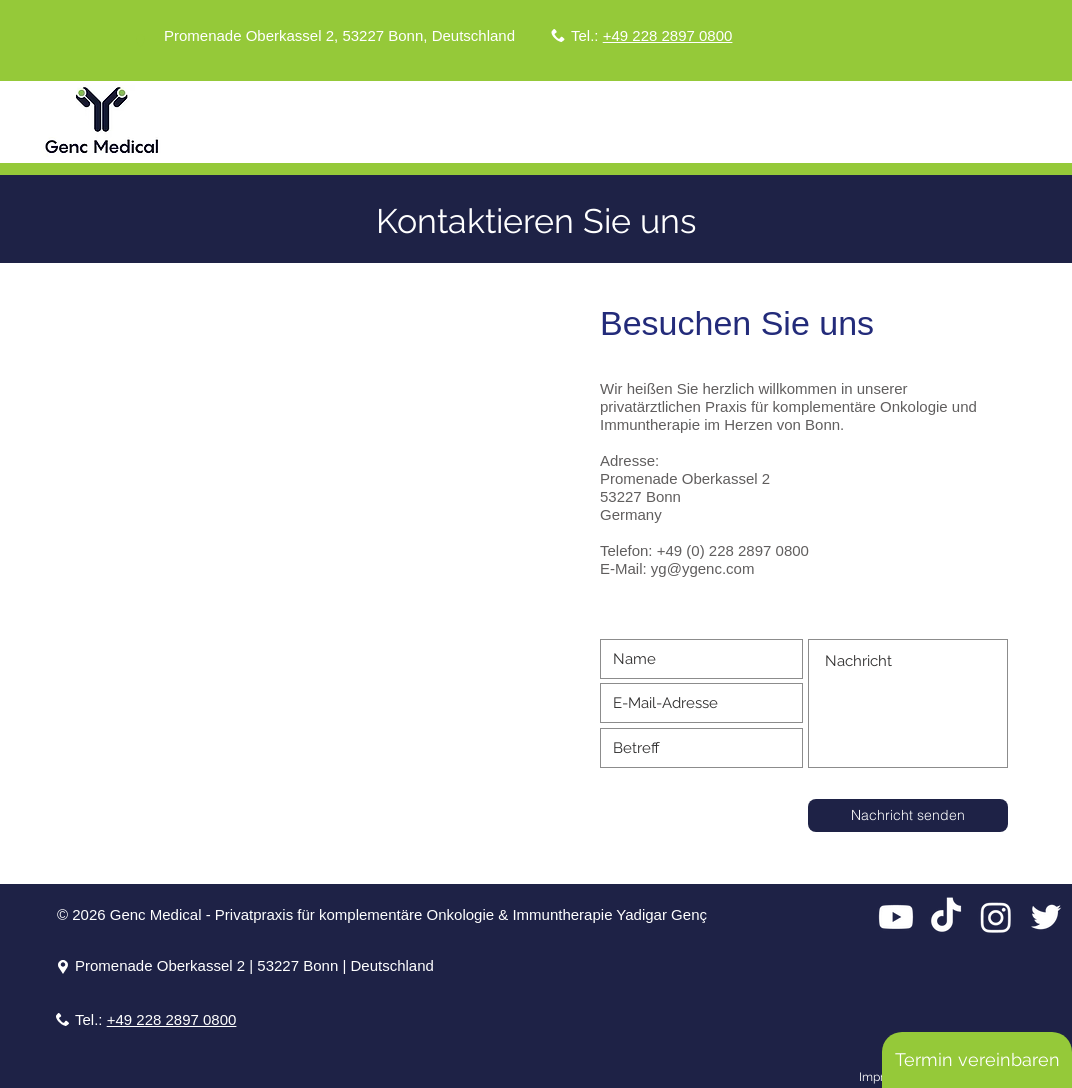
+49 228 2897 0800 (668, 35)
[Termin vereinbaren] (977, 1060)
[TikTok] (946, 917)
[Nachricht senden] (908, 815)
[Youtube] (896, 917)
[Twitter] (1046, 917)
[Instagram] (996, 917)
